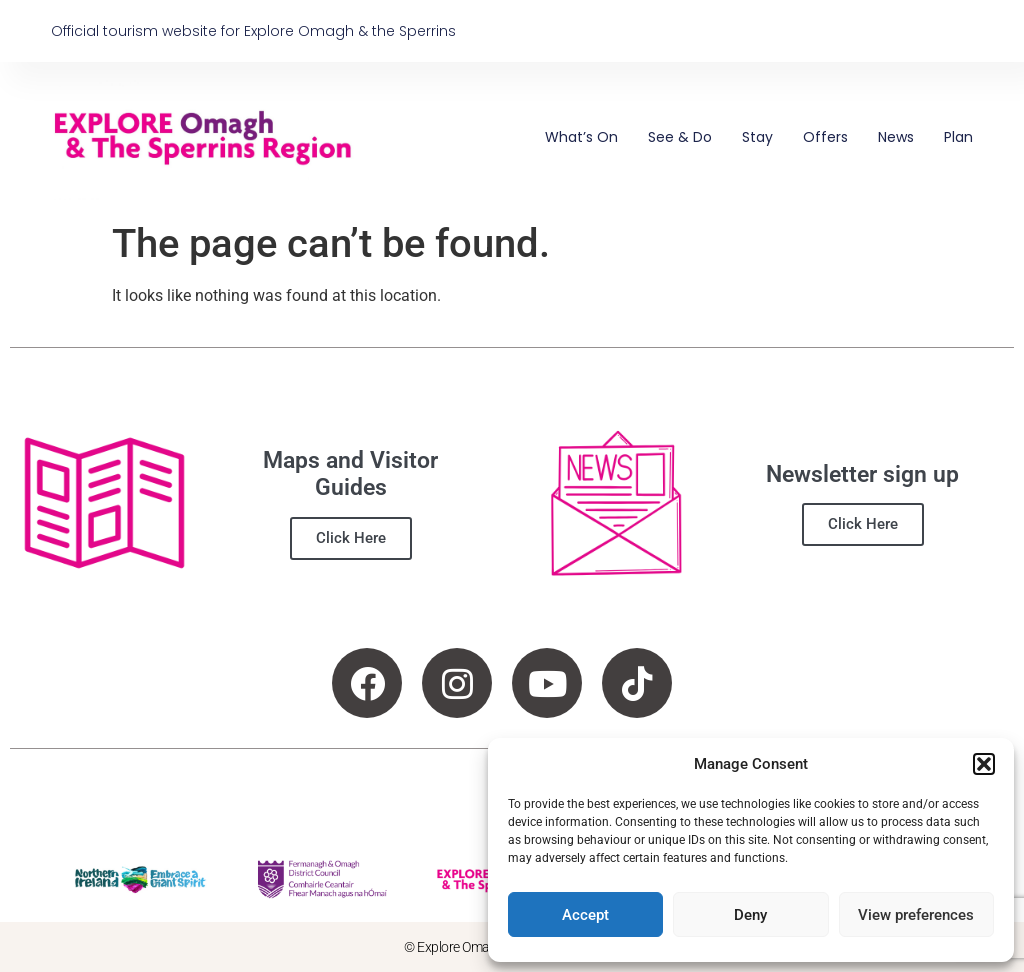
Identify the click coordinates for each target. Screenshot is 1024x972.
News (896, 137)
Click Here (351, 538)
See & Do (680, 137)
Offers (825, 137)
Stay (757, 137)
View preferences (916, 915)
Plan (958, 137)
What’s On (581, 137)
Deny (750, 915)
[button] (984, 764)
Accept (585, 915)
